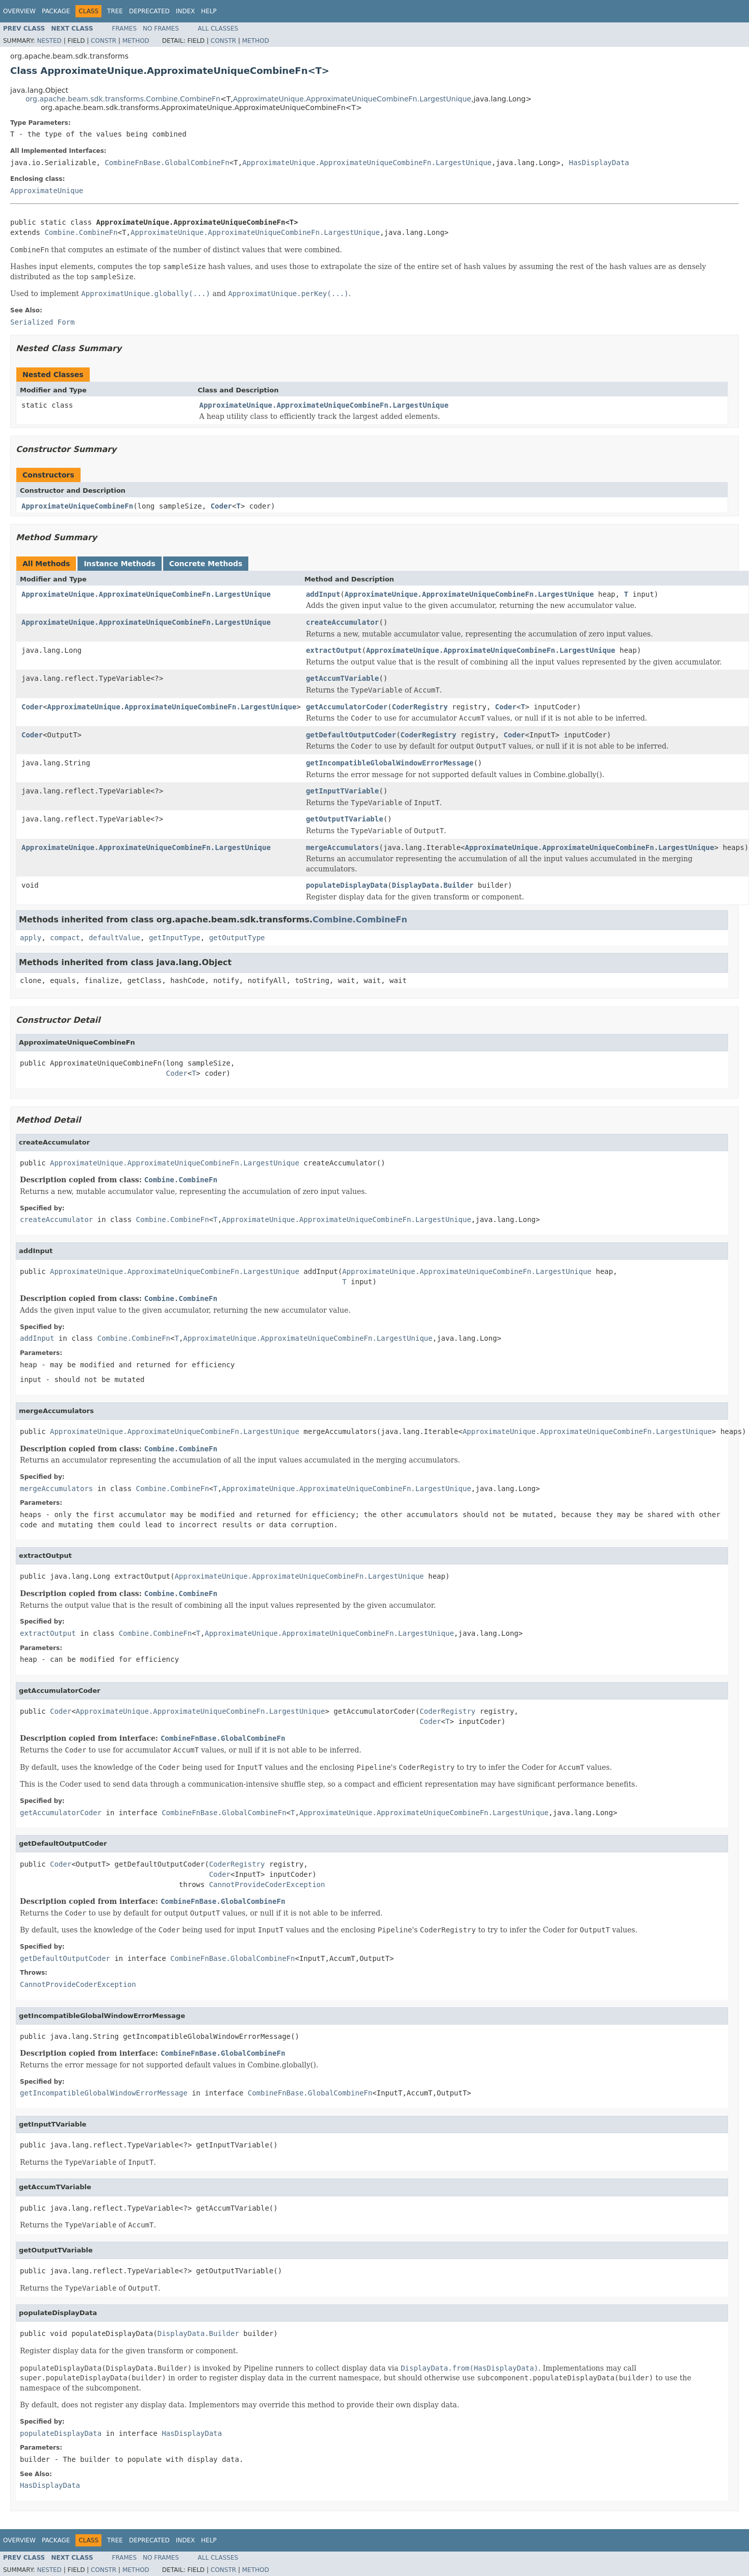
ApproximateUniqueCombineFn (77, 506)
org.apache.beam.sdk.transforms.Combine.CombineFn (122, 99)
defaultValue (114, 938)
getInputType (174, 938)
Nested (49, 40)
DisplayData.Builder (433, 885)
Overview (19, 11)
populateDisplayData (347, 885)
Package (56, 11)
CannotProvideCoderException (267, 1884)
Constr (103, 40)
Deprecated (149, 11)
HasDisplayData (599, 162)
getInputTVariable (342, 791)
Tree (115, 11)
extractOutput (334, 650)
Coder (221, 506)
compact (65, 938)
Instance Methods (119, 564)
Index (185, 11)
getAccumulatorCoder (347, 707)
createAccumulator (342, 622)
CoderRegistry (420, 707)
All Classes (218, 28)
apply (30, 938)
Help (209, 11)
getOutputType (237, 938)
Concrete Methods (206, 564)
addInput (323, 594)
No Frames (161, 28)
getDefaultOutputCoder (351, 735)
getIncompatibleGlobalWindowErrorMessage (390, 763)
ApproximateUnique (46, 191)
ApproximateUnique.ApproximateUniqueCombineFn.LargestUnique (352, 99)
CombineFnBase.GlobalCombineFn (167, 162)
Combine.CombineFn (80, 232)
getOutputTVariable (344, 819)
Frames (124, 28)
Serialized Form (42, 322)
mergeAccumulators (342, 847)
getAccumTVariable (342, 678)
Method (135, 40)
